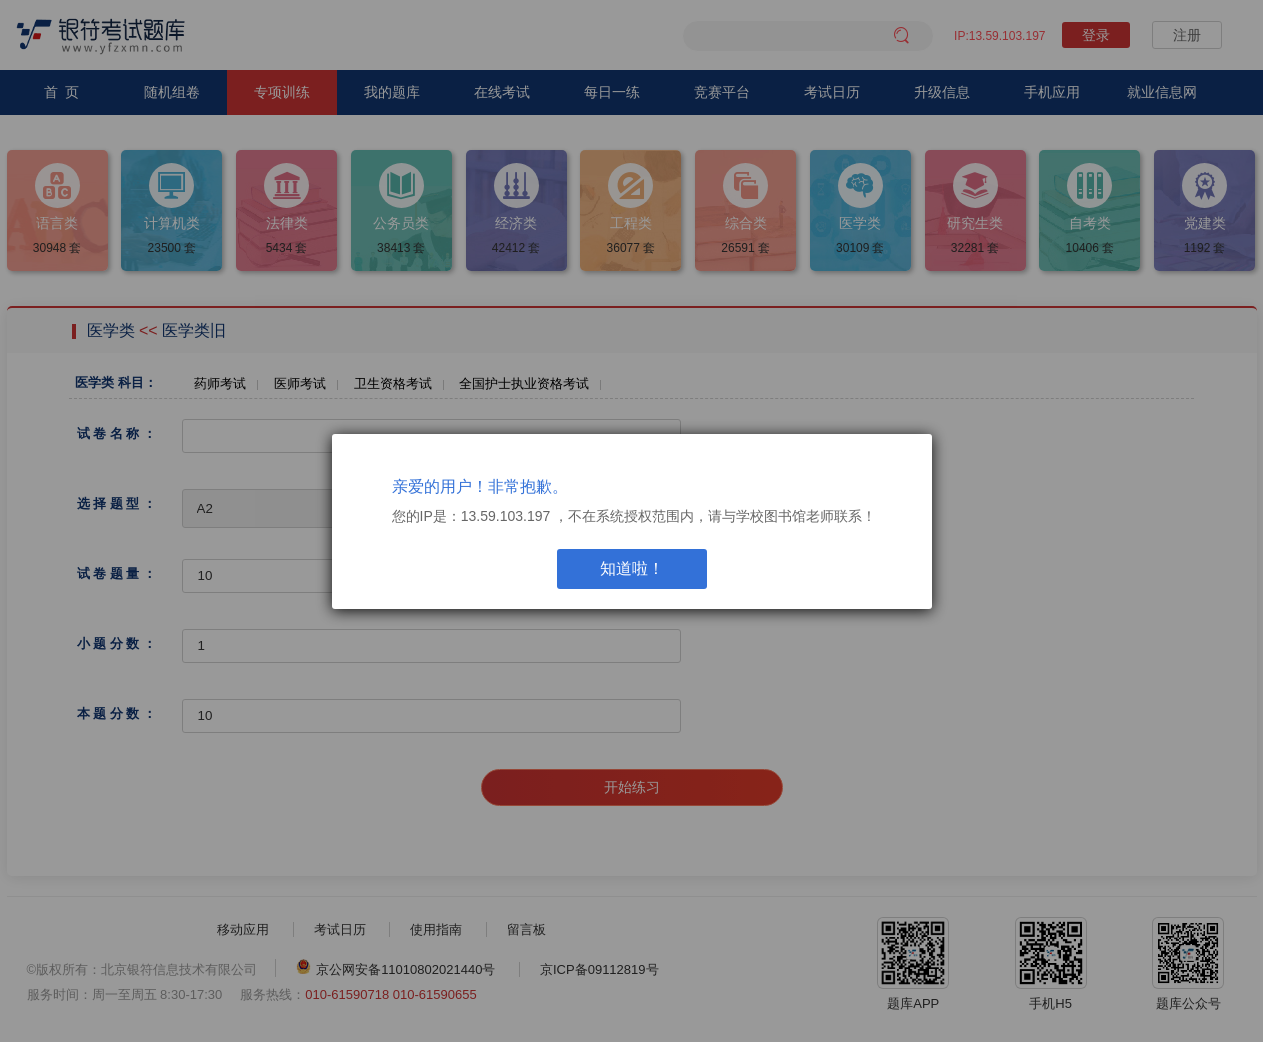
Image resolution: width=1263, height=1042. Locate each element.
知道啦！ (632, 568)
